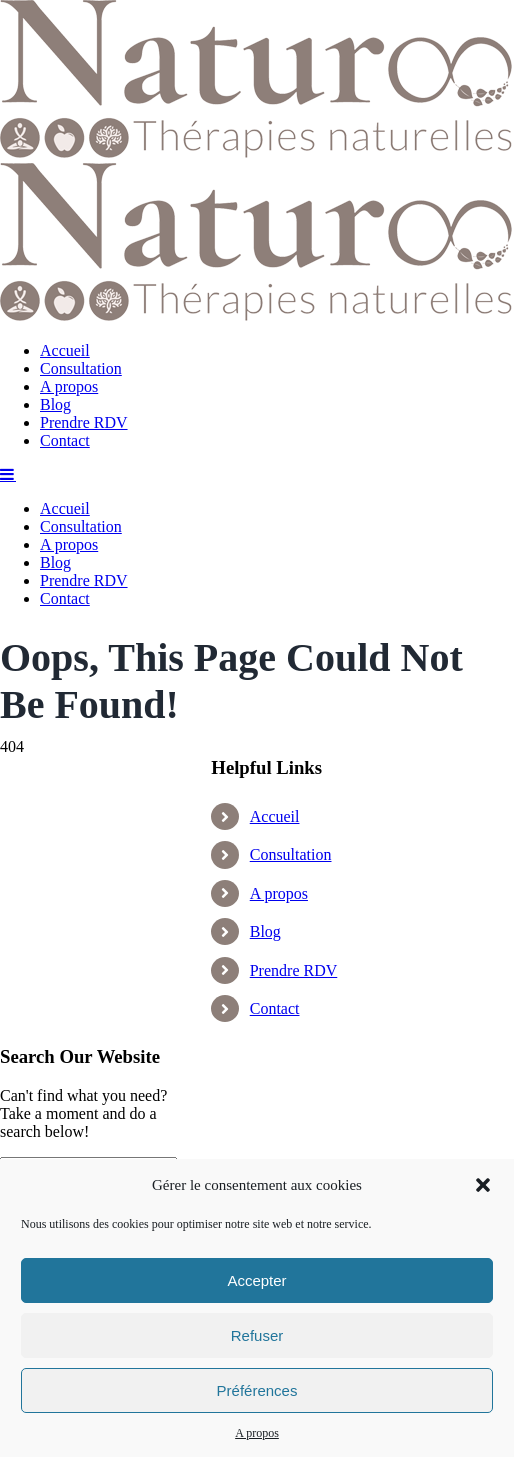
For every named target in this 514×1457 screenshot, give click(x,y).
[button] (483, 1185)
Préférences (257, 1390)
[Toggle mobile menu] (8, 1082)
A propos (257, 1433)
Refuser (257, 1335)
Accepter (256, 1280)
